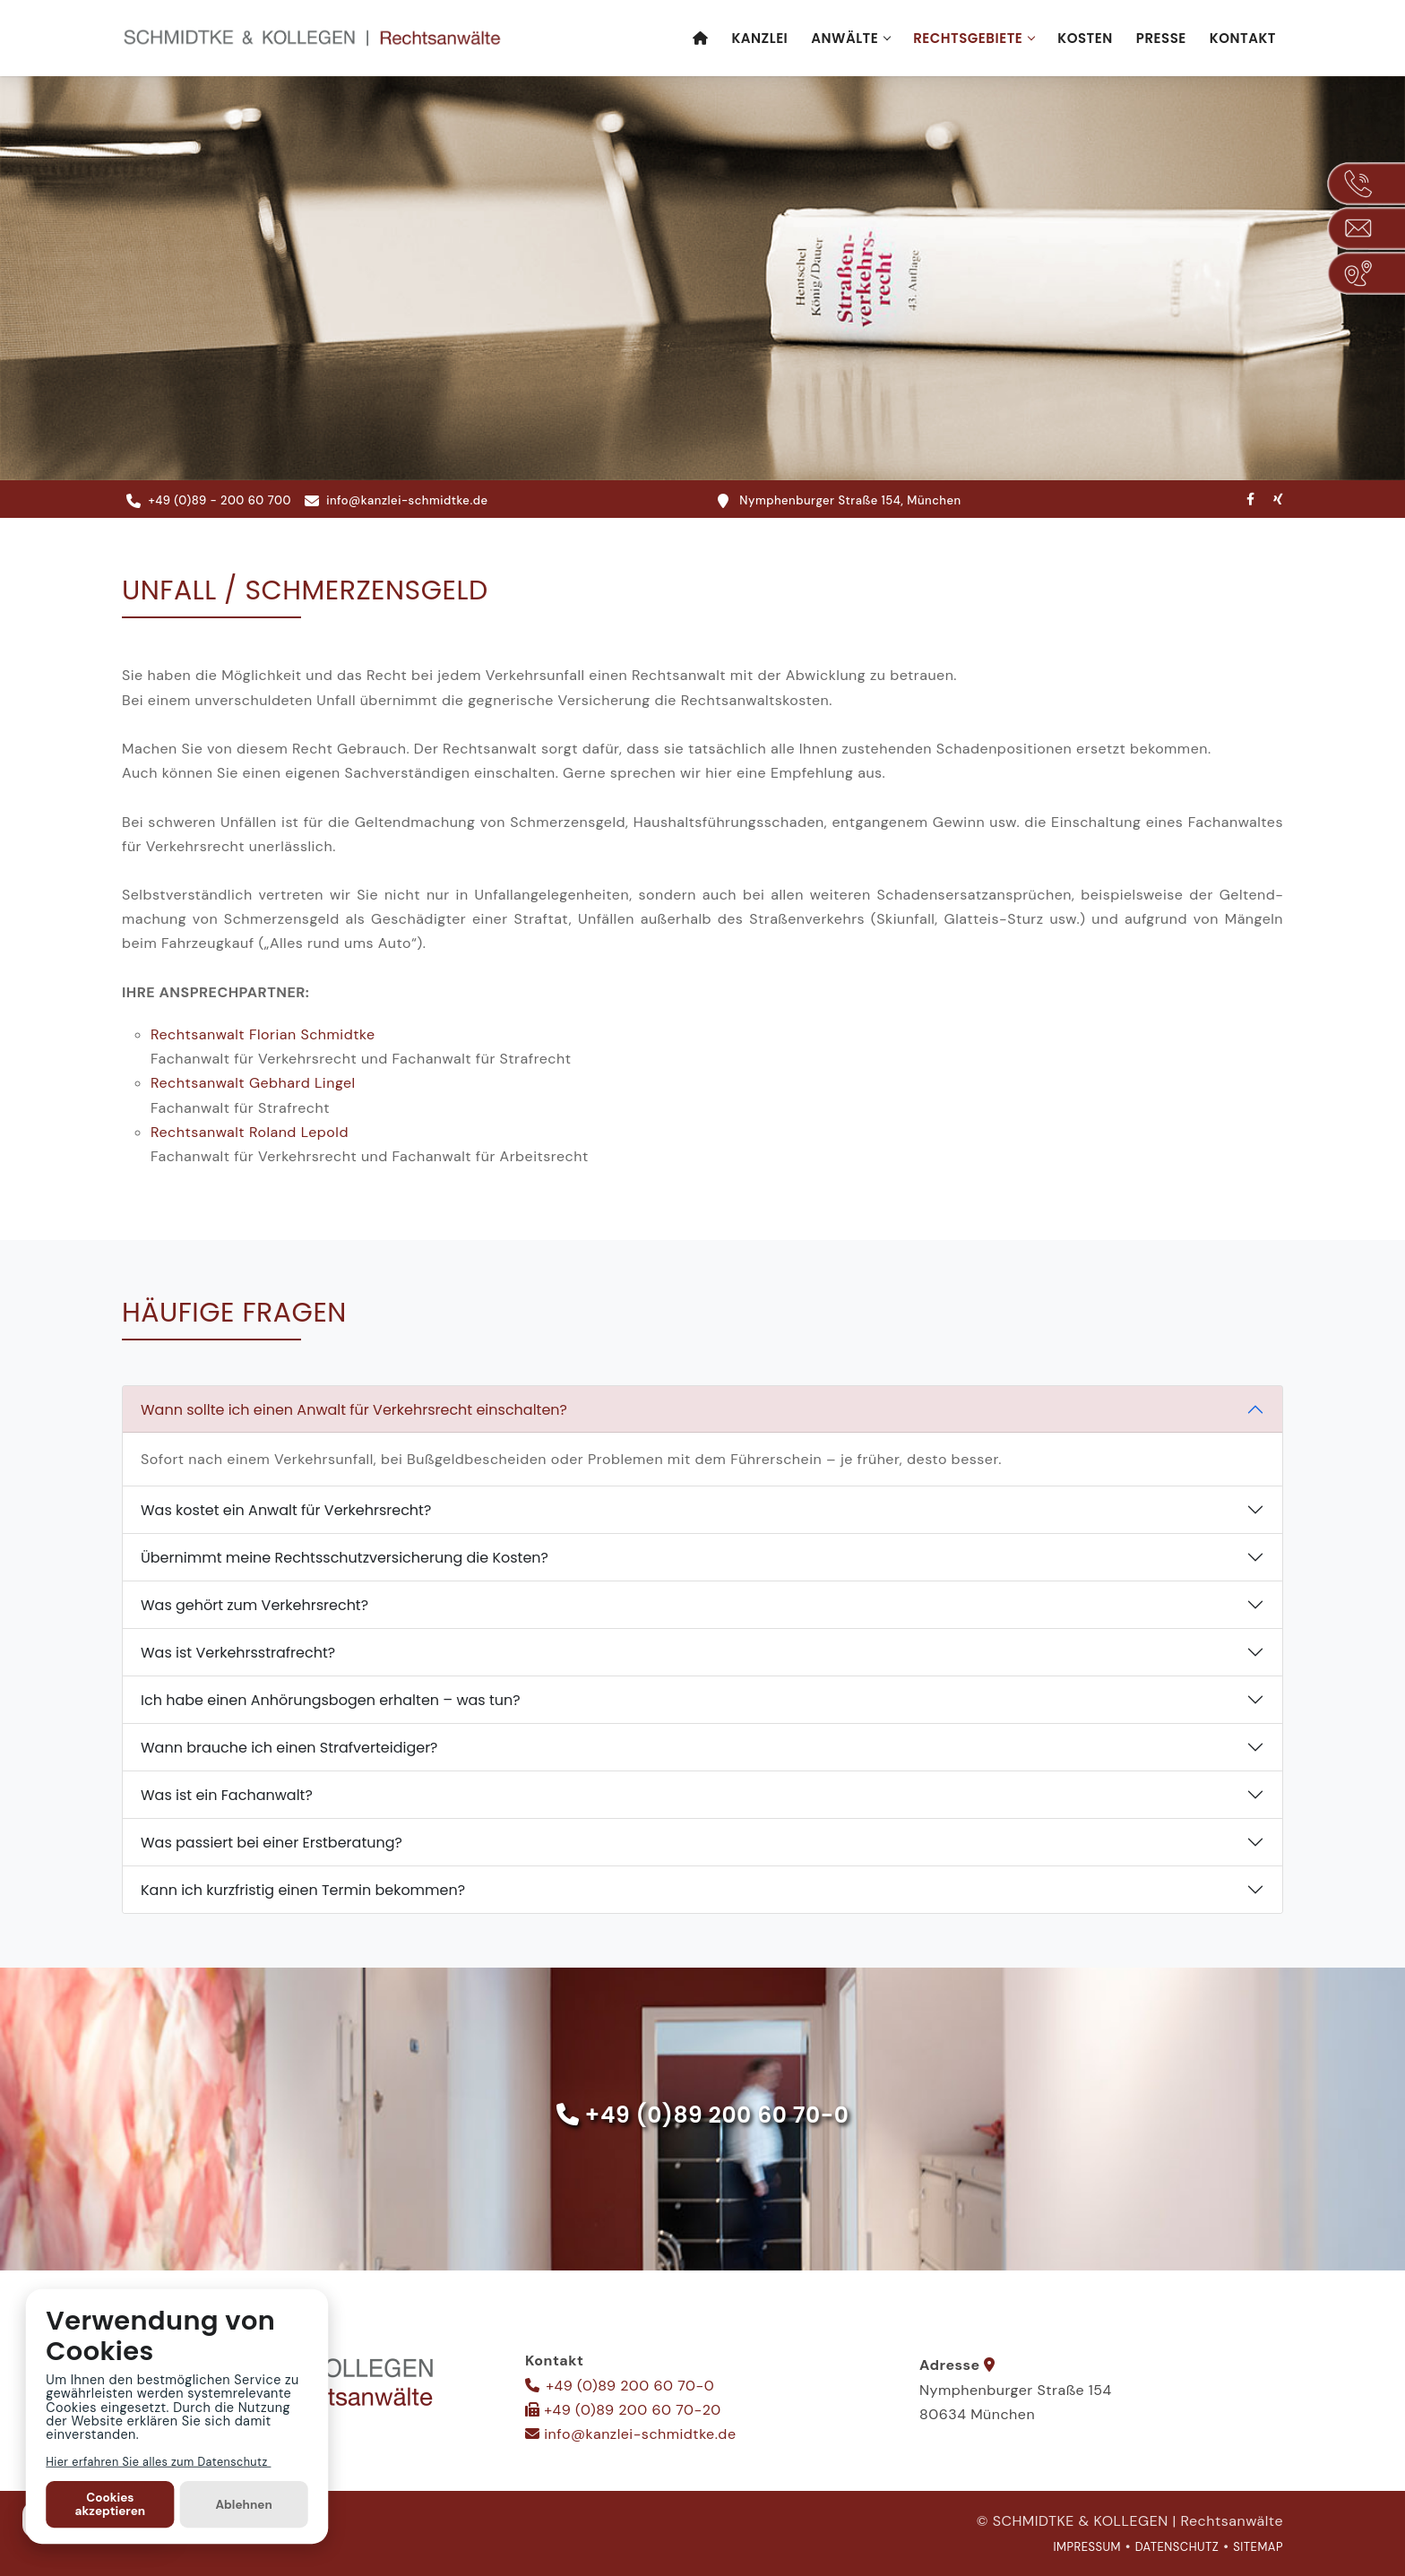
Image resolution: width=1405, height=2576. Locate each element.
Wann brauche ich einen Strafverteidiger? (289, 1747)
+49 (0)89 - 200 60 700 (208, 501)
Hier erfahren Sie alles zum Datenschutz (158, 2461)
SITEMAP (1258, 2546)
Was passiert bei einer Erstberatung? (271, 1842)
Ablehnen (243, 2504)
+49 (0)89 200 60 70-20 (632, 2409)
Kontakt (1243, 38)
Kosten (1085, 38)
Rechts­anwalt (263, 1035)
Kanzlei (759, 38)
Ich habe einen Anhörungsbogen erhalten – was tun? (331, 1700)
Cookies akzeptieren (110, 2504)
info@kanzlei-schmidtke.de (396, 501)
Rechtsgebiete (967, 38)
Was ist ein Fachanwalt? (227, 1795)
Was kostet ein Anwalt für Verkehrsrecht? (286, 1510)
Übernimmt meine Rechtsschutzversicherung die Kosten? (344, 1557)
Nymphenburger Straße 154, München (839, 501)
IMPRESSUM (1087, 2546)
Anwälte (844, 38)
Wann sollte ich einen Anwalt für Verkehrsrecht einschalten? (354, 1410)
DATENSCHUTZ (1177, 2546)
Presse (1161, 38)
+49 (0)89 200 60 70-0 (717, 2116)
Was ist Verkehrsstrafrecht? (238, 1652)
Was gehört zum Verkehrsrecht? (254, 1605)
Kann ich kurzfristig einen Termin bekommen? (303, 1890)
